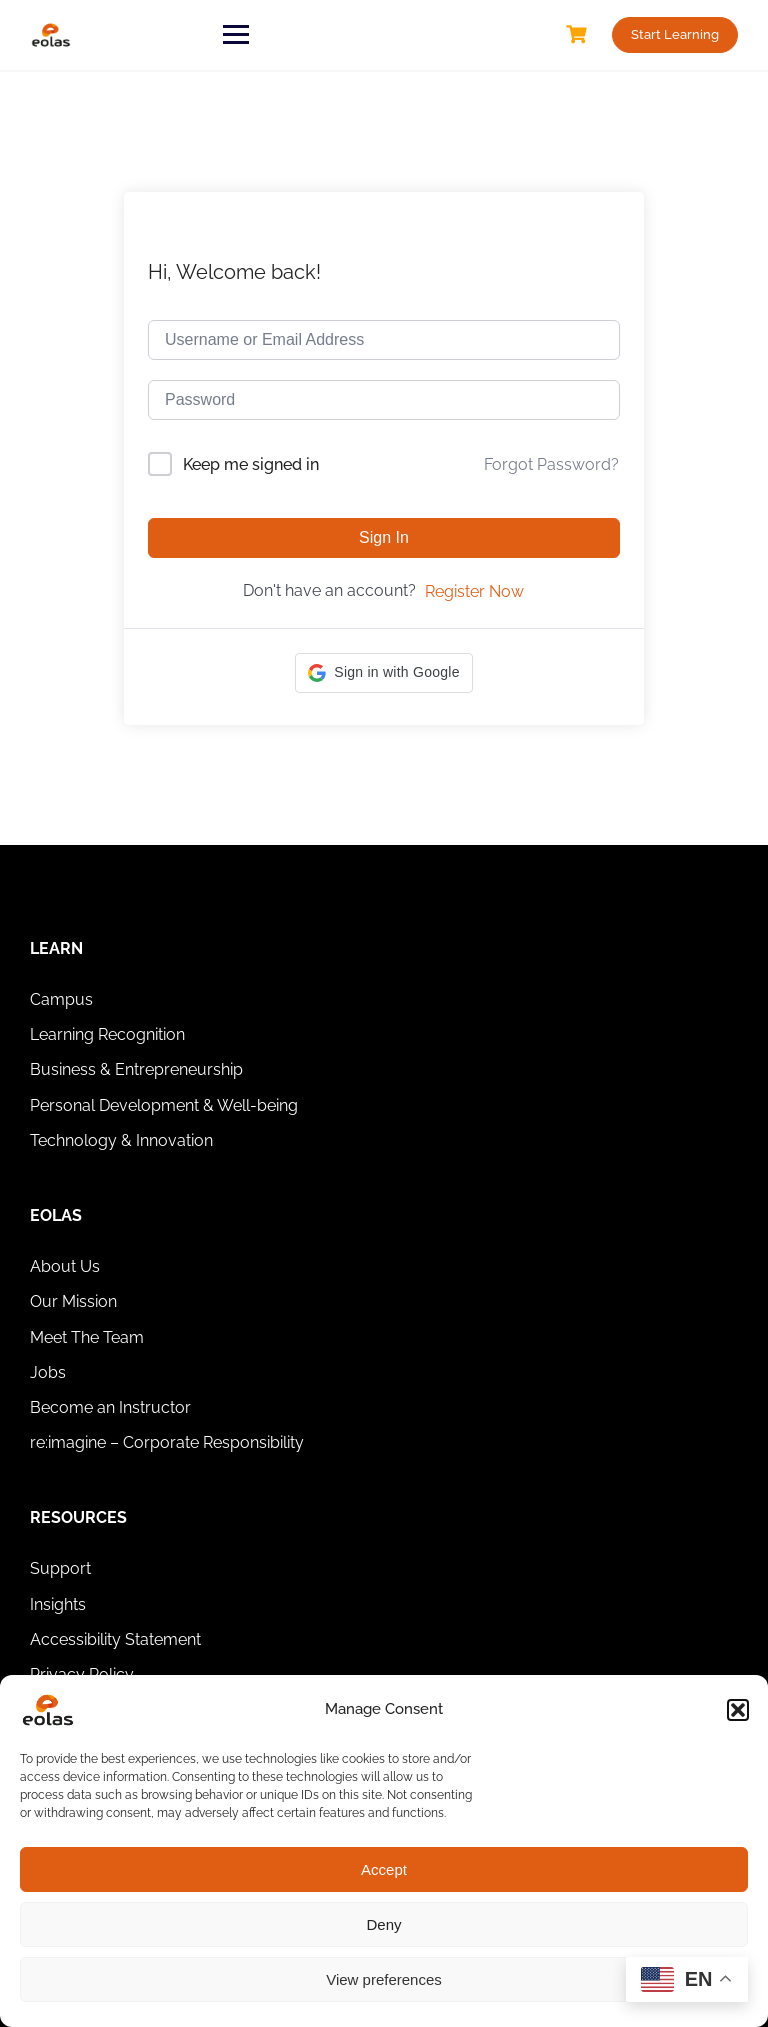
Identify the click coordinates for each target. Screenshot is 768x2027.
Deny (383, 1924)
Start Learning (675, 34)
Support (60, 1568)
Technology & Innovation (121, 1140)
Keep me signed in (251, 464)
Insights (58, 1604)
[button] (738, 1710)
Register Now (474, 591)
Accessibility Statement (115, 1639)
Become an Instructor (110, 1407)
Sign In (384, 537)
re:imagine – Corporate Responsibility (167, 1442)
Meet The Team (87, 1337)
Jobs (48, 1372)
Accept (384, 1869)
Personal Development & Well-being (164, 1105)
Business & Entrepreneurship (136, 1069)
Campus (61, 999)
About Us (65, 1266)
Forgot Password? (551, 464)
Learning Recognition (107, 1034)
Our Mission (73, 1301)
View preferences (384, 1979)
